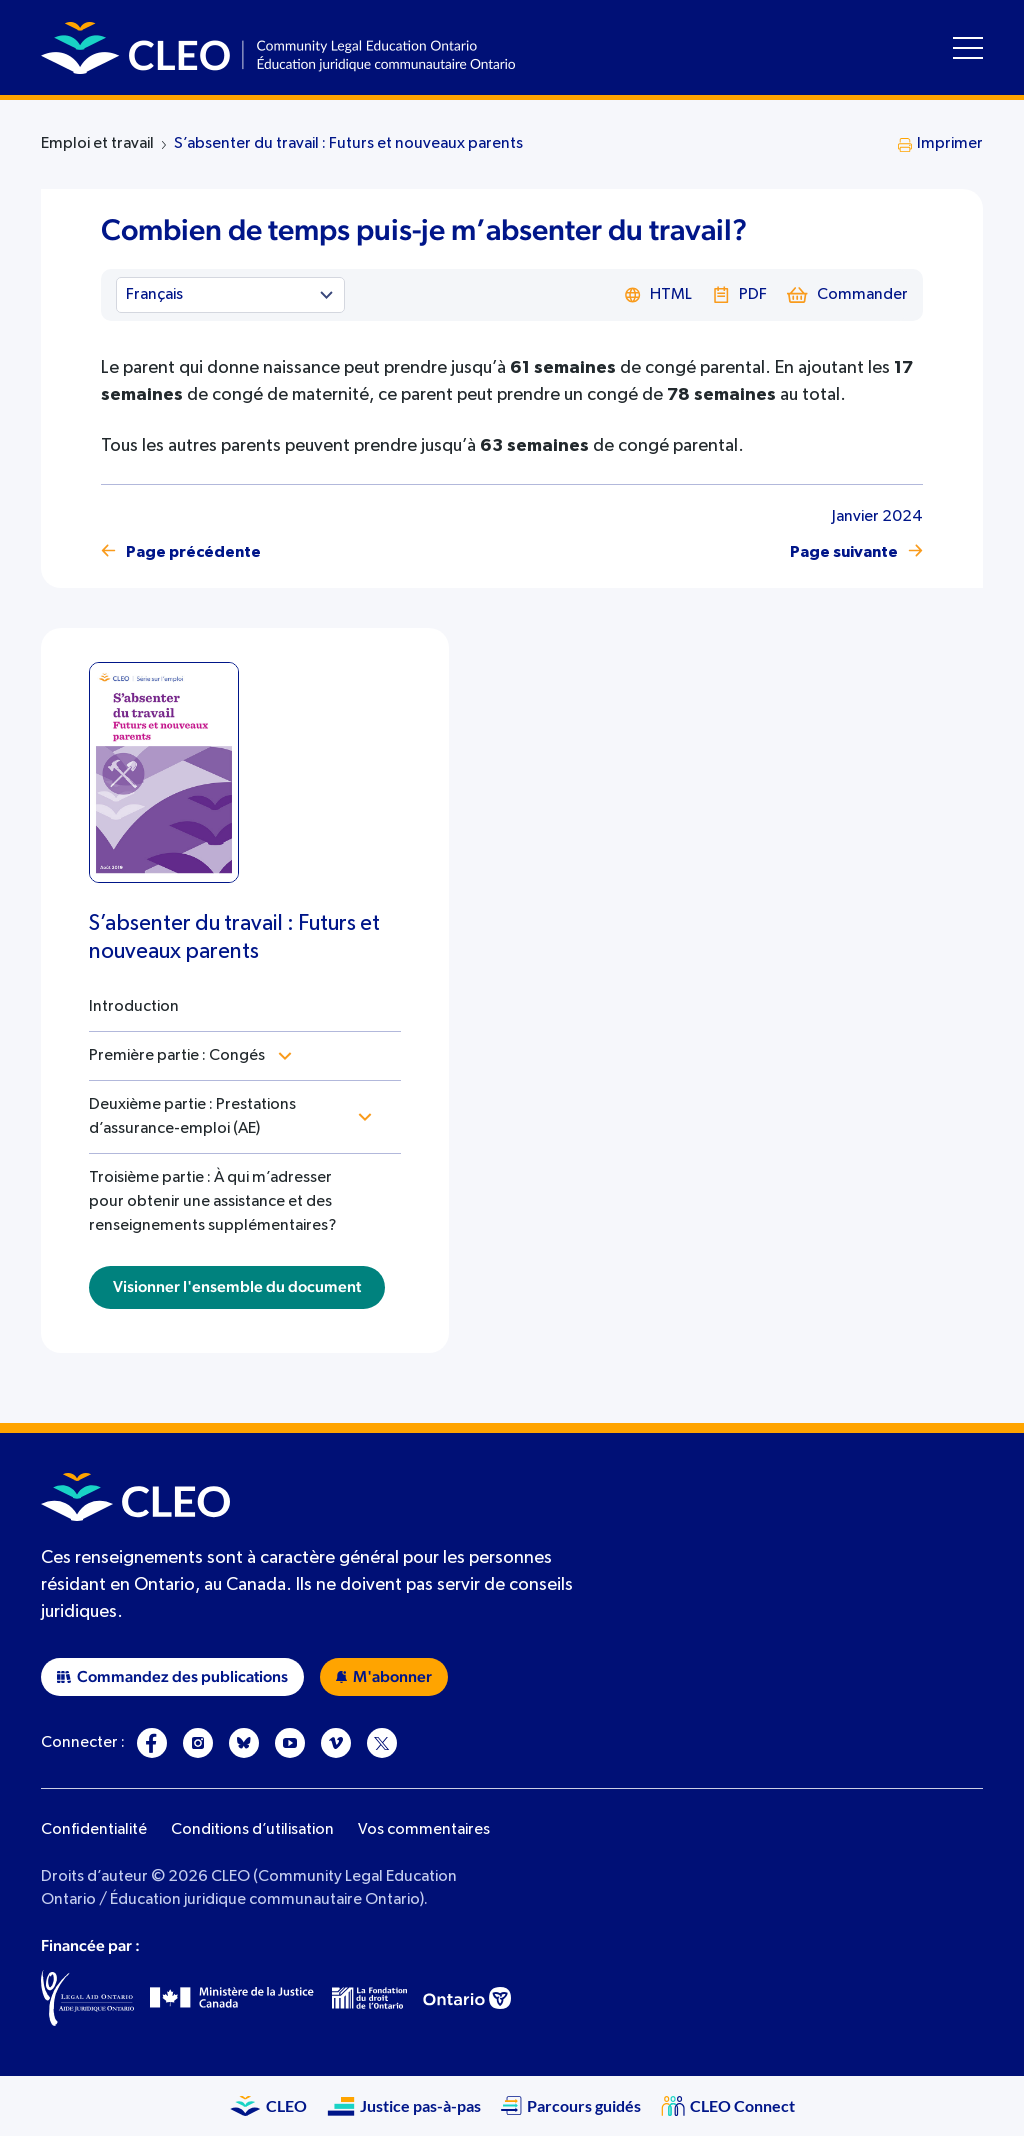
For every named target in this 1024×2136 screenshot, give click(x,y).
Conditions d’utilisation (252, 1830)
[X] (382, 1743)
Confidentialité (94, 1830)
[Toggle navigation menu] (968, 48)
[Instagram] (198, 1743)
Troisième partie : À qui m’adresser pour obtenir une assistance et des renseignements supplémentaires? (212, 1202)
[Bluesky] (244, 1743)
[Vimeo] (336, 1743)
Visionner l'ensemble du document (237, 1287)
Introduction (134, 1007)
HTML (658, 295)
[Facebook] (152, 1743)
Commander (847, 295)
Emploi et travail (97, 144)
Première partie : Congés (177, 1056)
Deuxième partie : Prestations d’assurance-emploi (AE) (192, 1117)
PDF (739, 295)
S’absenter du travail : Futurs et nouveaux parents (348, 144)
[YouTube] (290, 1743)
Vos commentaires (424, 1830)
